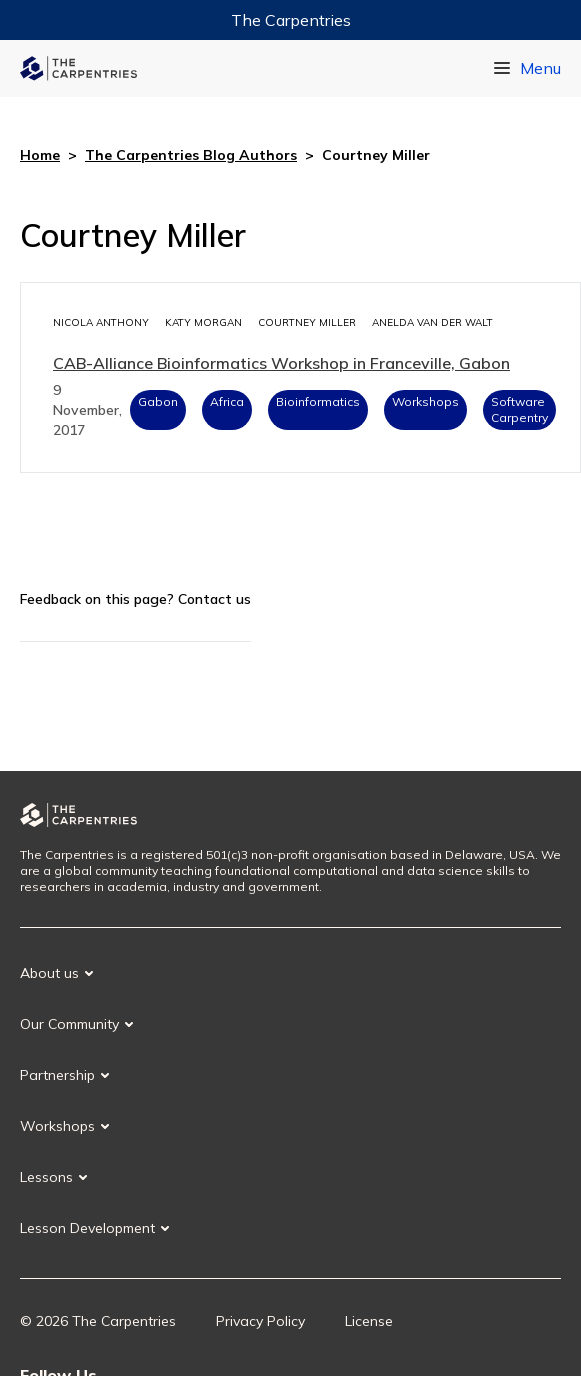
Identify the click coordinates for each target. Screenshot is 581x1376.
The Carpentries (291, 20)
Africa (227, 401)
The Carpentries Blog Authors (191, 155)
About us (49, 973)
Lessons (46, 1177)
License (369, 1321)
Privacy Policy (260, 1321)
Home (40, 155)
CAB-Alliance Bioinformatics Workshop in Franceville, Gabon (281, 363)
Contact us (214, 599)
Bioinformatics (318, 401)
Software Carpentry (519, 409)
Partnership (57, 1075)
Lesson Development (87, 1228)
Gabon (158, 401)
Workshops (425, 401)
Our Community (69, 1024)
